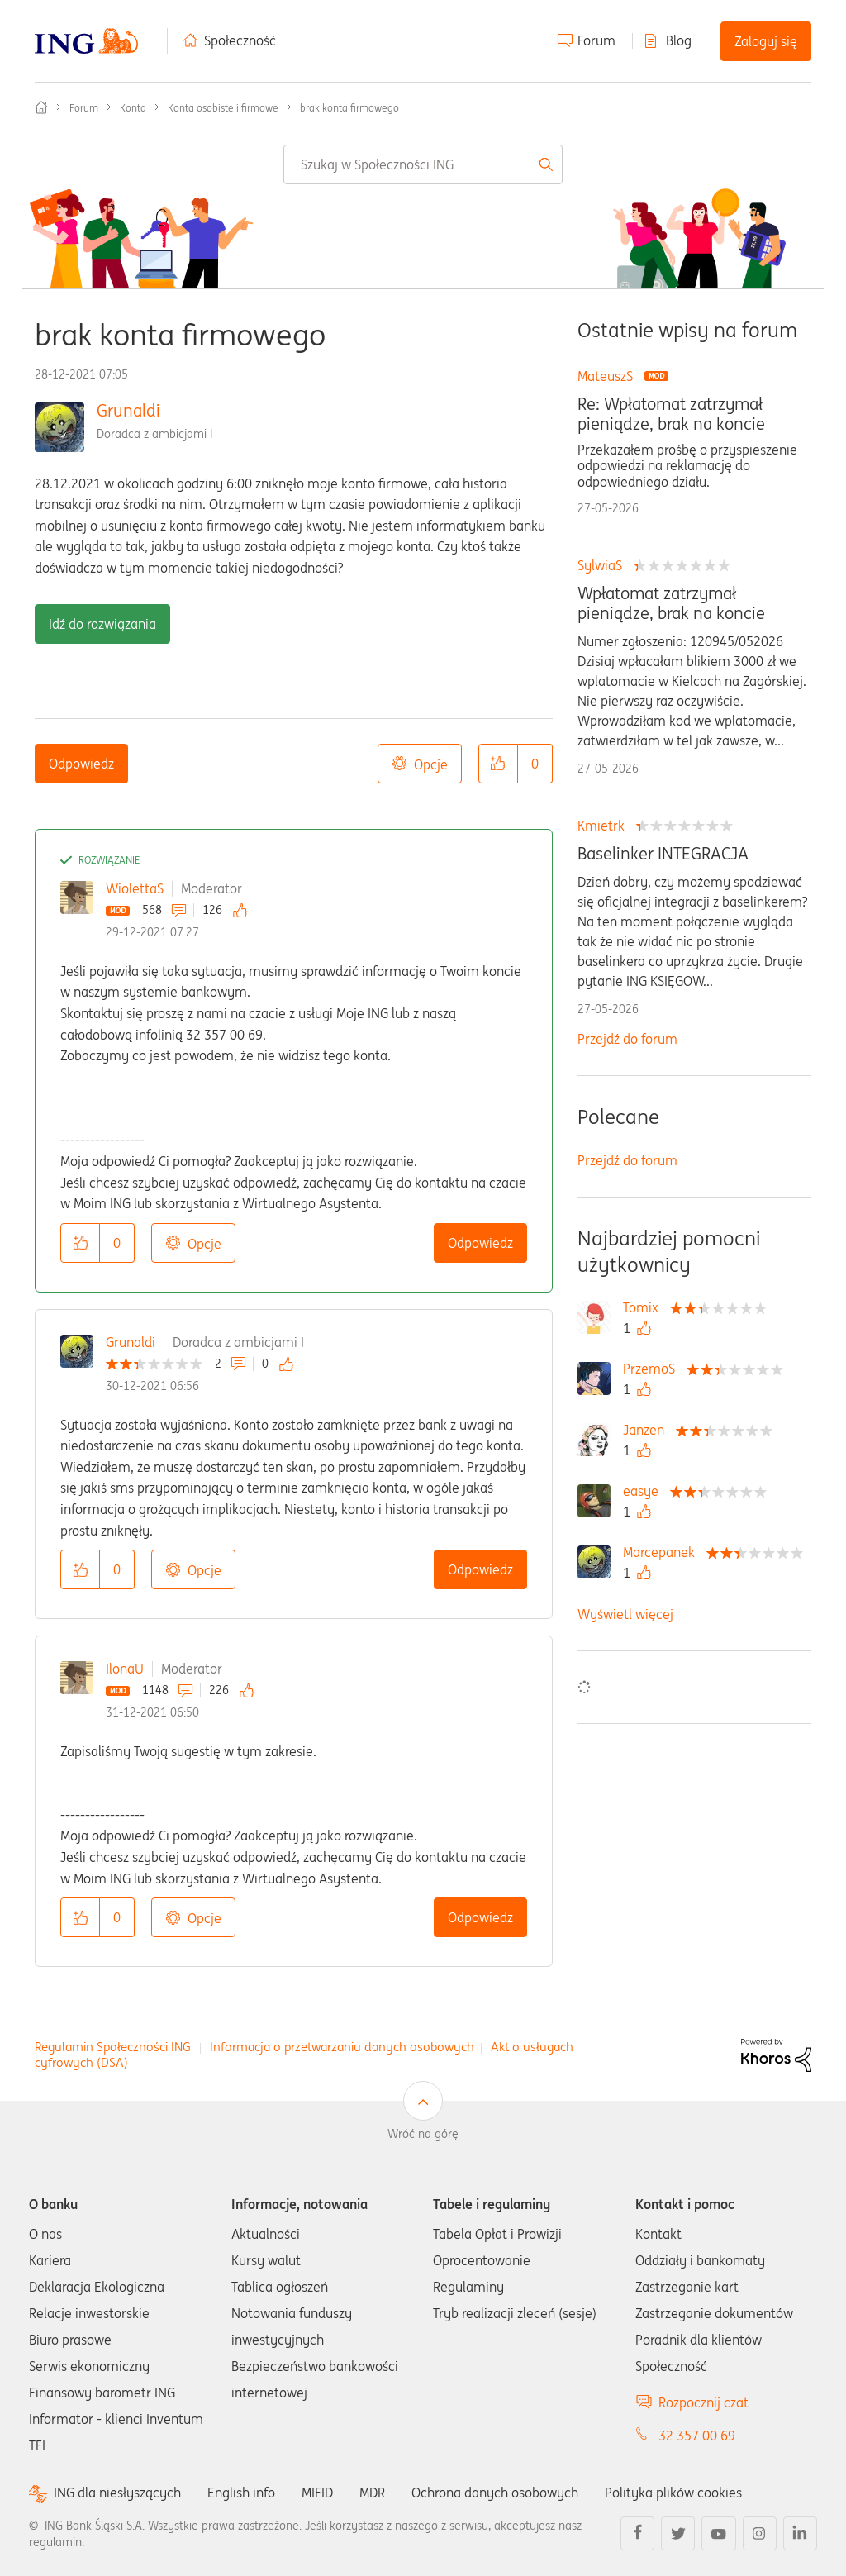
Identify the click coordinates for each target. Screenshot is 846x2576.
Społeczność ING (41, 107)
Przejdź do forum (627, 1039)
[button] (498, 763)
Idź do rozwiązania (102, 624)
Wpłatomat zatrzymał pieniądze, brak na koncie (671, 603)
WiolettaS (135, 888)
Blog (679, 40)
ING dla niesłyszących (117, 2493)
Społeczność (240, 40)
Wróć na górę (423, 2133)
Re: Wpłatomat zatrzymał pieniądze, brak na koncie (671, 414)
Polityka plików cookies (673, 2492)
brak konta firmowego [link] (349, 108)
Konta (133, 108)
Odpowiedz (81, 763)
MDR (372, 2492)
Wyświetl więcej (625, 1614)
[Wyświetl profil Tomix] (645, 1307)
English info (241, 2492)
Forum (596, 40)
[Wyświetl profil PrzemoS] (653, 1368)
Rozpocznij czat (703, 2402)
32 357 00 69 (696, 2435)
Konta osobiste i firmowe (223, 108)
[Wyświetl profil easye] (645, 1491)
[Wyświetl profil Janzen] (648, 1429)
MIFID (317, 2492)
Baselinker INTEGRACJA (663, 854)
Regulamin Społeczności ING (113, 2047)
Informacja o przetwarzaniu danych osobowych (342, 2047)
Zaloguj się (765, 41)
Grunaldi (128, 410)
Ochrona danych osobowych (494, 2492)
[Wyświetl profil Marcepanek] (663, 1552)
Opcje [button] (431, 764)
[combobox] (423, 164)
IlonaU (125, 1668)
